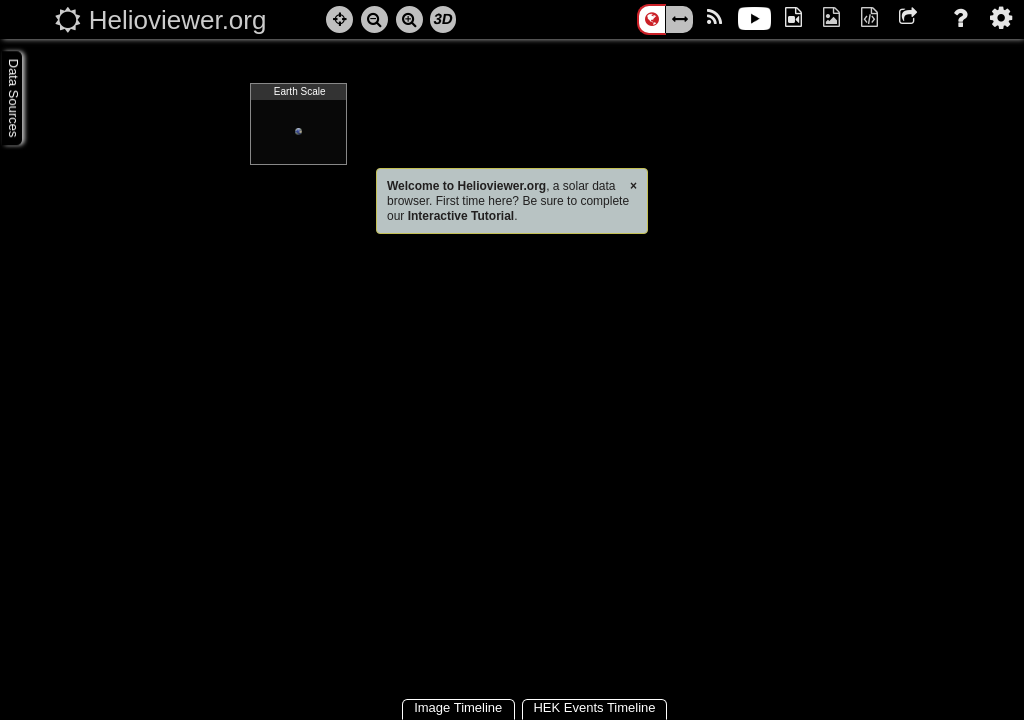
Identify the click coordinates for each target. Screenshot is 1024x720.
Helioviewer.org (178, 20)
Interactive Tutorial (461, 216)
